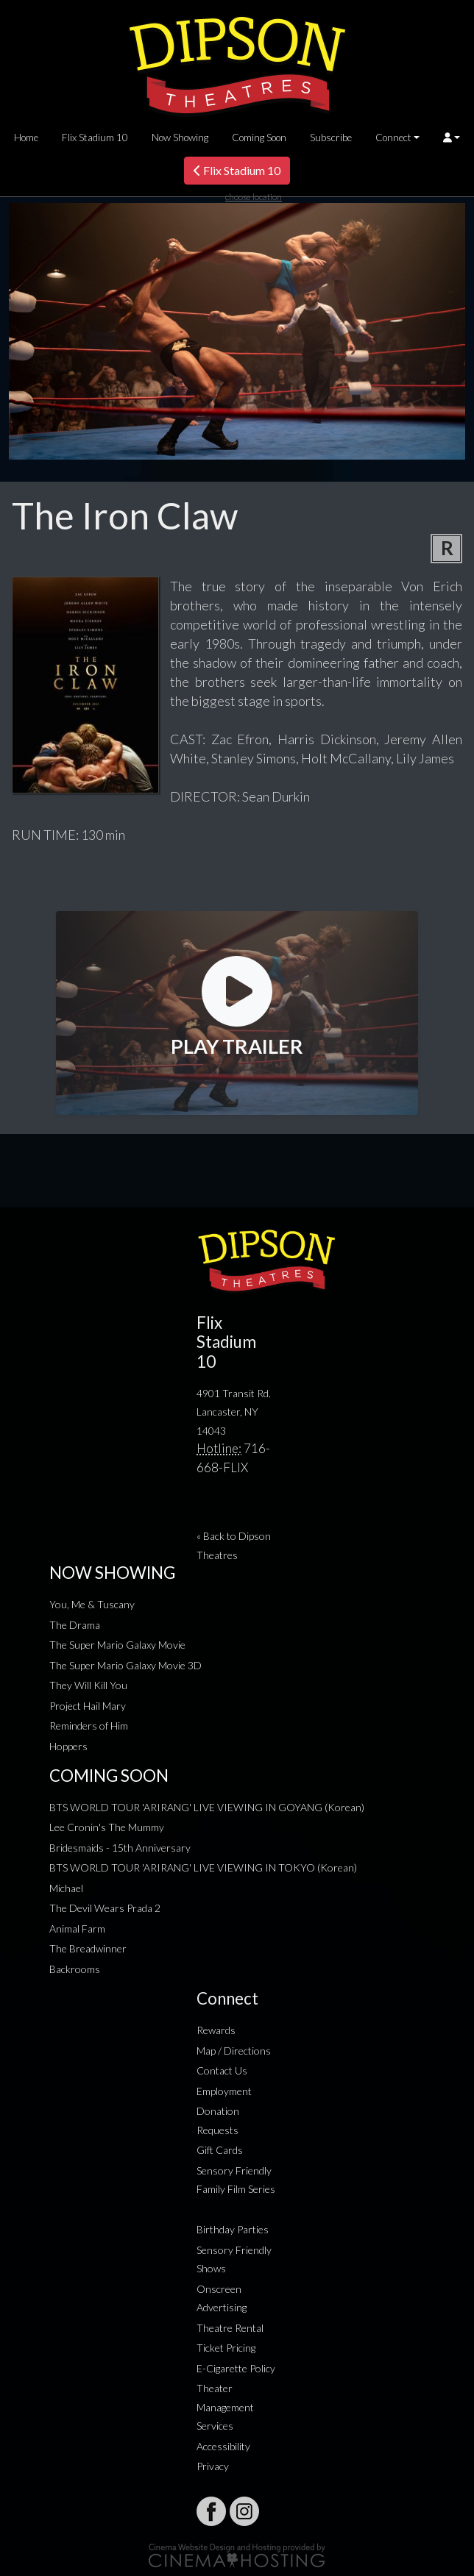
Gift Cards (220, 2150)
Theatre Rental (230, 2328)
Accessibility (223, 2446)
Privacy (213, 2466)
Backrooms (74, 1969)
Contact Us (222, 2070)
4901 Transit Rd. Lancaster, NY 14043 (234, 1412)
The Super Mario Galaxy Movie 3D (125, 1665)
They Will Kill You (88, 1685)
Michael (66, 1888)
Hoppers (68, 1746)
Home (26, 137)
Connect (393, 137)
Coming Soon (259, 137)
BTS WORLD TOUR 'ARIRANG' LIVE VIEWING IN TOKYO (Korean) (203, 1867)
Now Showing (180, 137)
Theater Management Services (225, 2407)
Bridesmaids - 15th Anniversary (120, 1847)
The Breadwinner (88, 1948)
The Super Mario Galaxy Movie (117, 1644)
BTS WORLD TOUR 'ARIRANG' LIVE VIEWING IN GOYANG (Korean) (206, 1807)
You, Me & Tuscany (92, 1604)
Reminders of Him (88, 1725)
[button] (451, 137)
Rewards (216, 2030)
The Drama (74, 1625)
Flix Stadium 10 (95, 137)
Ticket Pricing (226, 2347)
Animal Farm (77, 1928)
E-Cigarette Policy (236, 2368)
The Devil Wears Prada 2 (104, 1908)
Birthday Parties (233, 2229)
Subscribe (331, 137)
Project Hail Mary (87, 1705)
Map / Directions (234, 2050)
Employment (224, 2091)
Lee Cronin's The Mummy (106, 1827)
